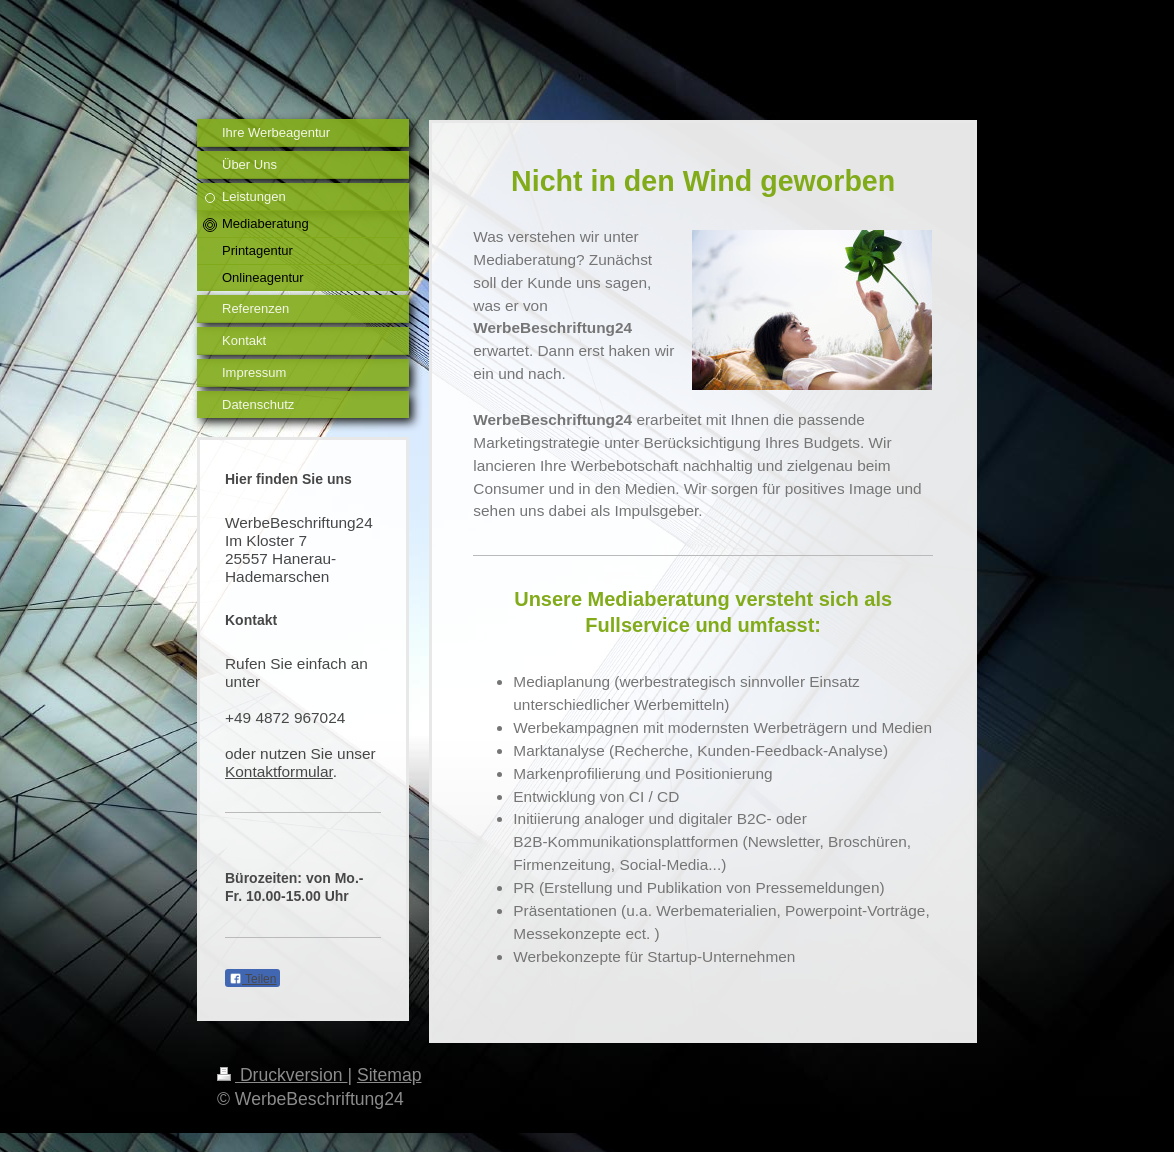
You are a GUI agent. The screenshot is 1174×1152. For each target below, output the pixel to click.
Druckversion (282, 1075)
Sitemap (389, 1075)
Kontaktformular (279, 771)
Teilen (252, 979)
